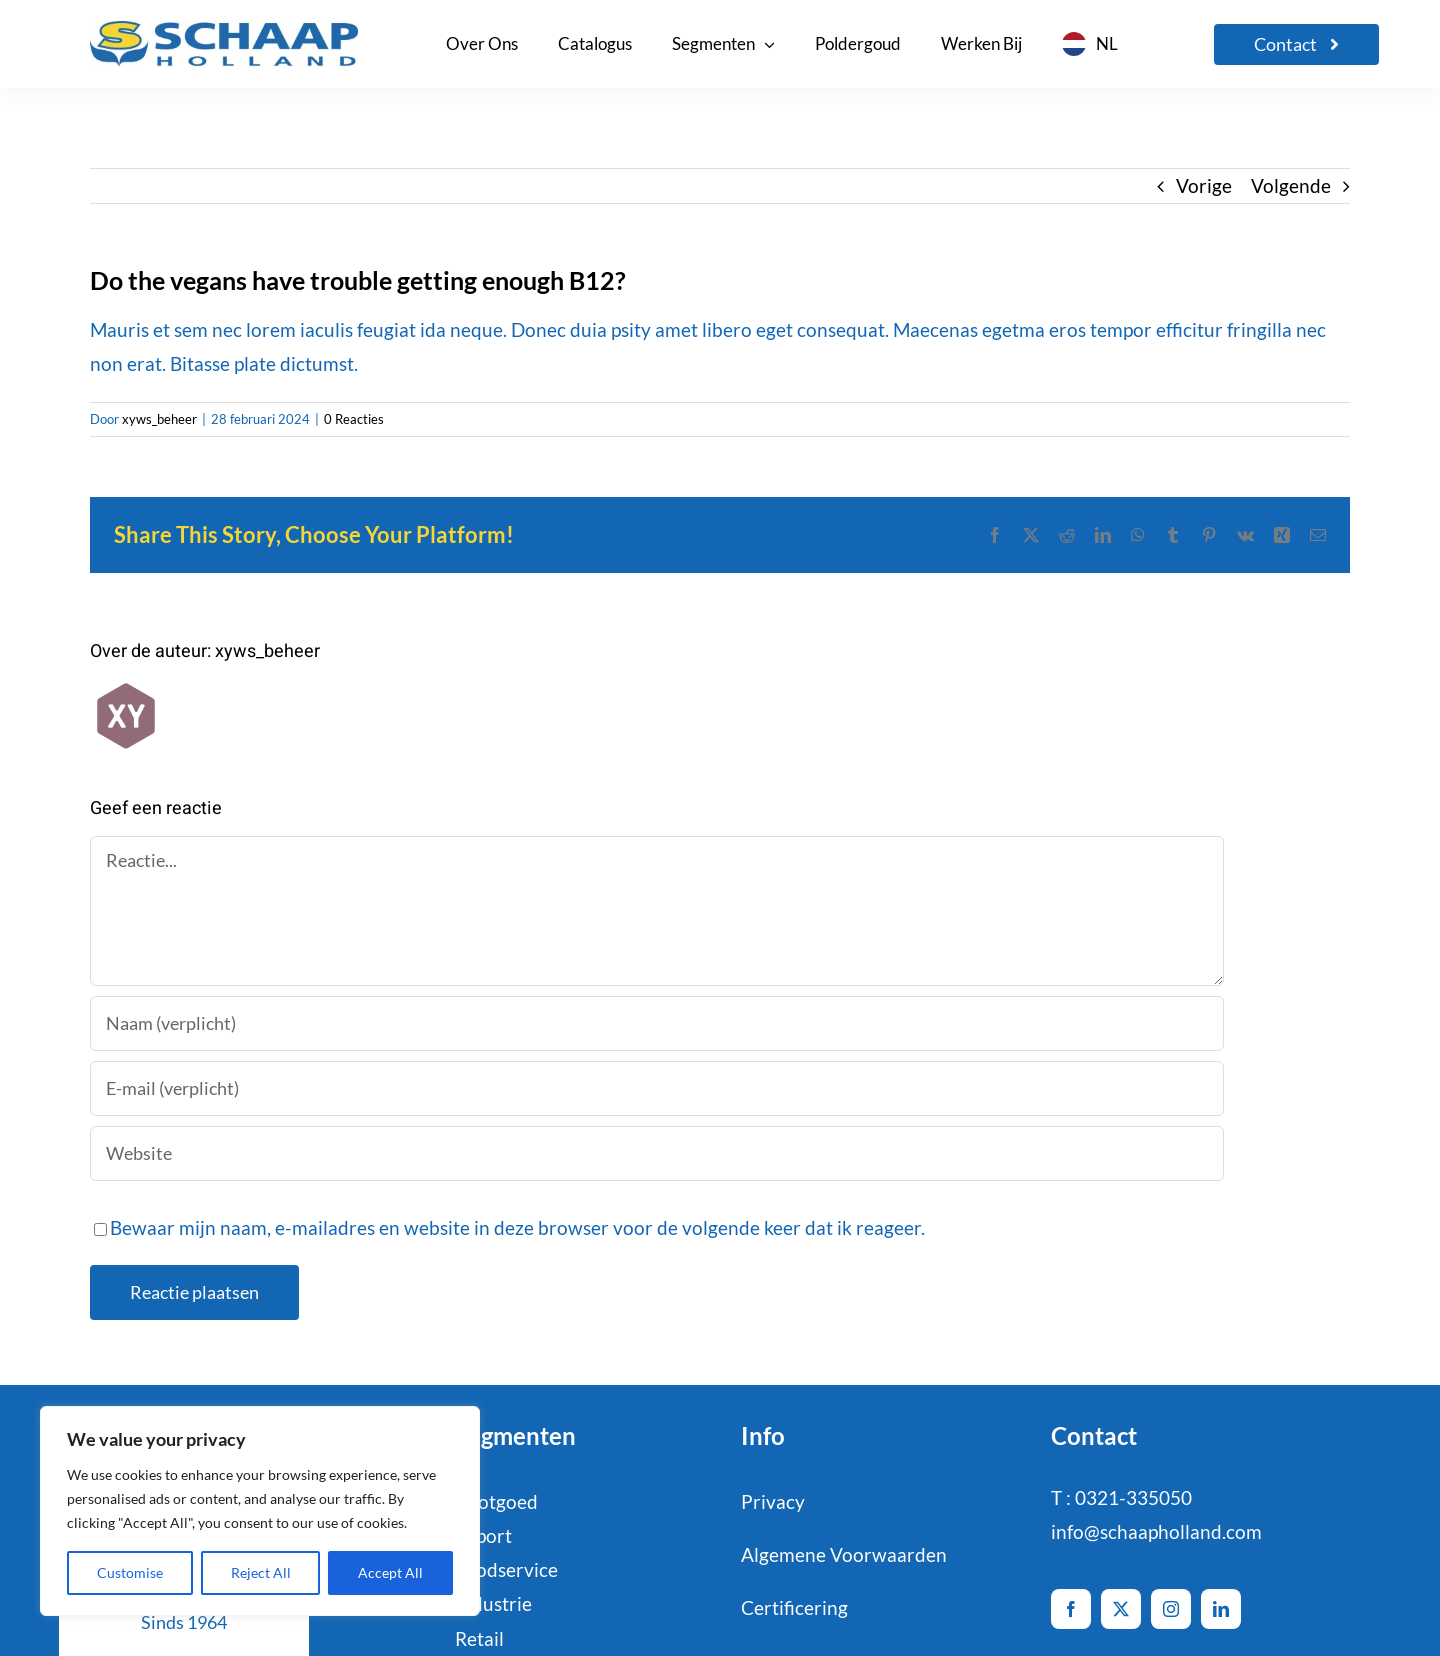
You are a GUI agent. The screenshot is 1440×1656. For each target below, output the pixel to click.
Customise (130, 1572)
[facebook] (1071, 1609)
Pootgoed (496, 1501)
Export (483, 1535)
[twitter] (1121, 1609)
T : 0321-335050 (1121, 1497)
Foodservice (506, 1569)
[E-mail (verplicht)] (657, 1088)
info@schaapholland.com (1156, 1531)
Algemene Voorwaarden (844, 1554)
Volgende (1291, 185)
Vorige (1204, 185)
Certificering (794, 1607)
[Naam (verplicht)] (657, 1023)
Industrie (493, 1603)
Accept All (390, 1572)
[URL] (657, 1153)
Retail (479, 1638)
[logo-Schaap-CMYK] (224, 30)
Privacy (773, 1501)
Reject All (261, 1572)
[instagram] (1171, 1609)
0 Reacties (354, 419)
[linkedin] (1221, 1609)
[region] (260, 1511)
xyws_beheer (159, 419)
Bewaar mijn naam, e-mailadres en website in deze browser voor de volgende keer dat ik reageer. (517, 1227)
